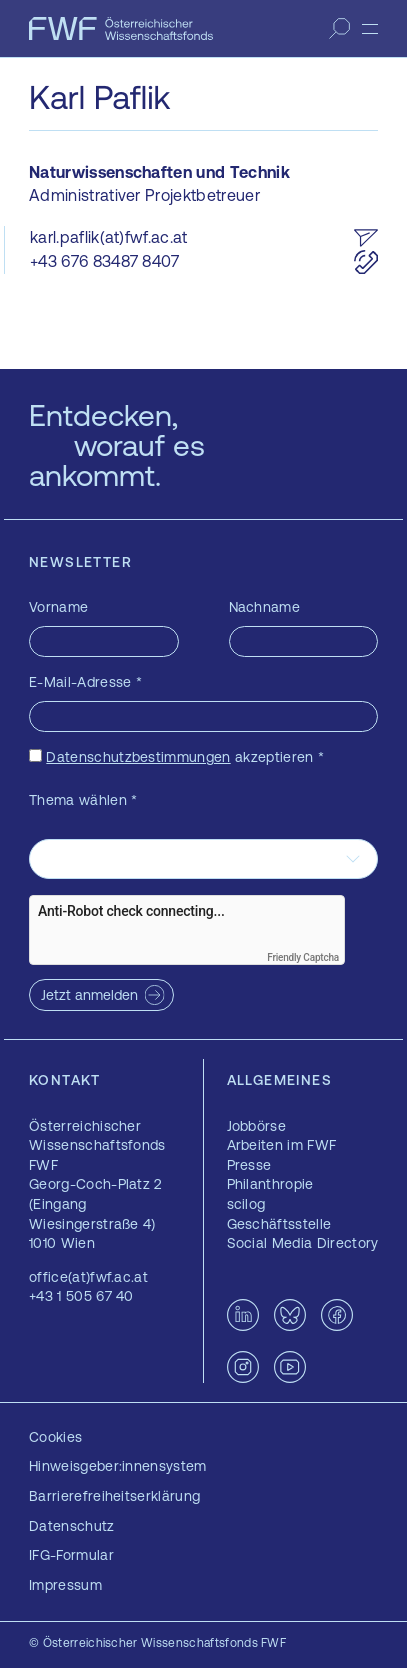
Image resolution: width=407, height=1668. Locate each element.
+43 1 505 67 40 (81, 1296)
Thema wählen (83, 800)
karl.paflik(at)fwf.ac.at (109, 237)
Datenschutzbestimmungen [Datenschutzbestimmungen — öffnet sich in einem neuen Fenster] (138, 757)
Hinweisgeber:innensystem (118, 1466)
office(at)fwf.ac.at (88, 1277)
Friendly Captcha (303, 957)
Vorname (58, 607)
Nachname (265, 607)
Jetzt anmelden (89, 995)
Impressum (65, 1585)
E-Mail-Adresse (85, 682)
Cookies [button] (55, 1437)
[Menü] (370, 29)
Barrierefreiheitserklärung (114, 1496)
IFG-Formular (71, 1555)
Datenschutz (72, 1526)
